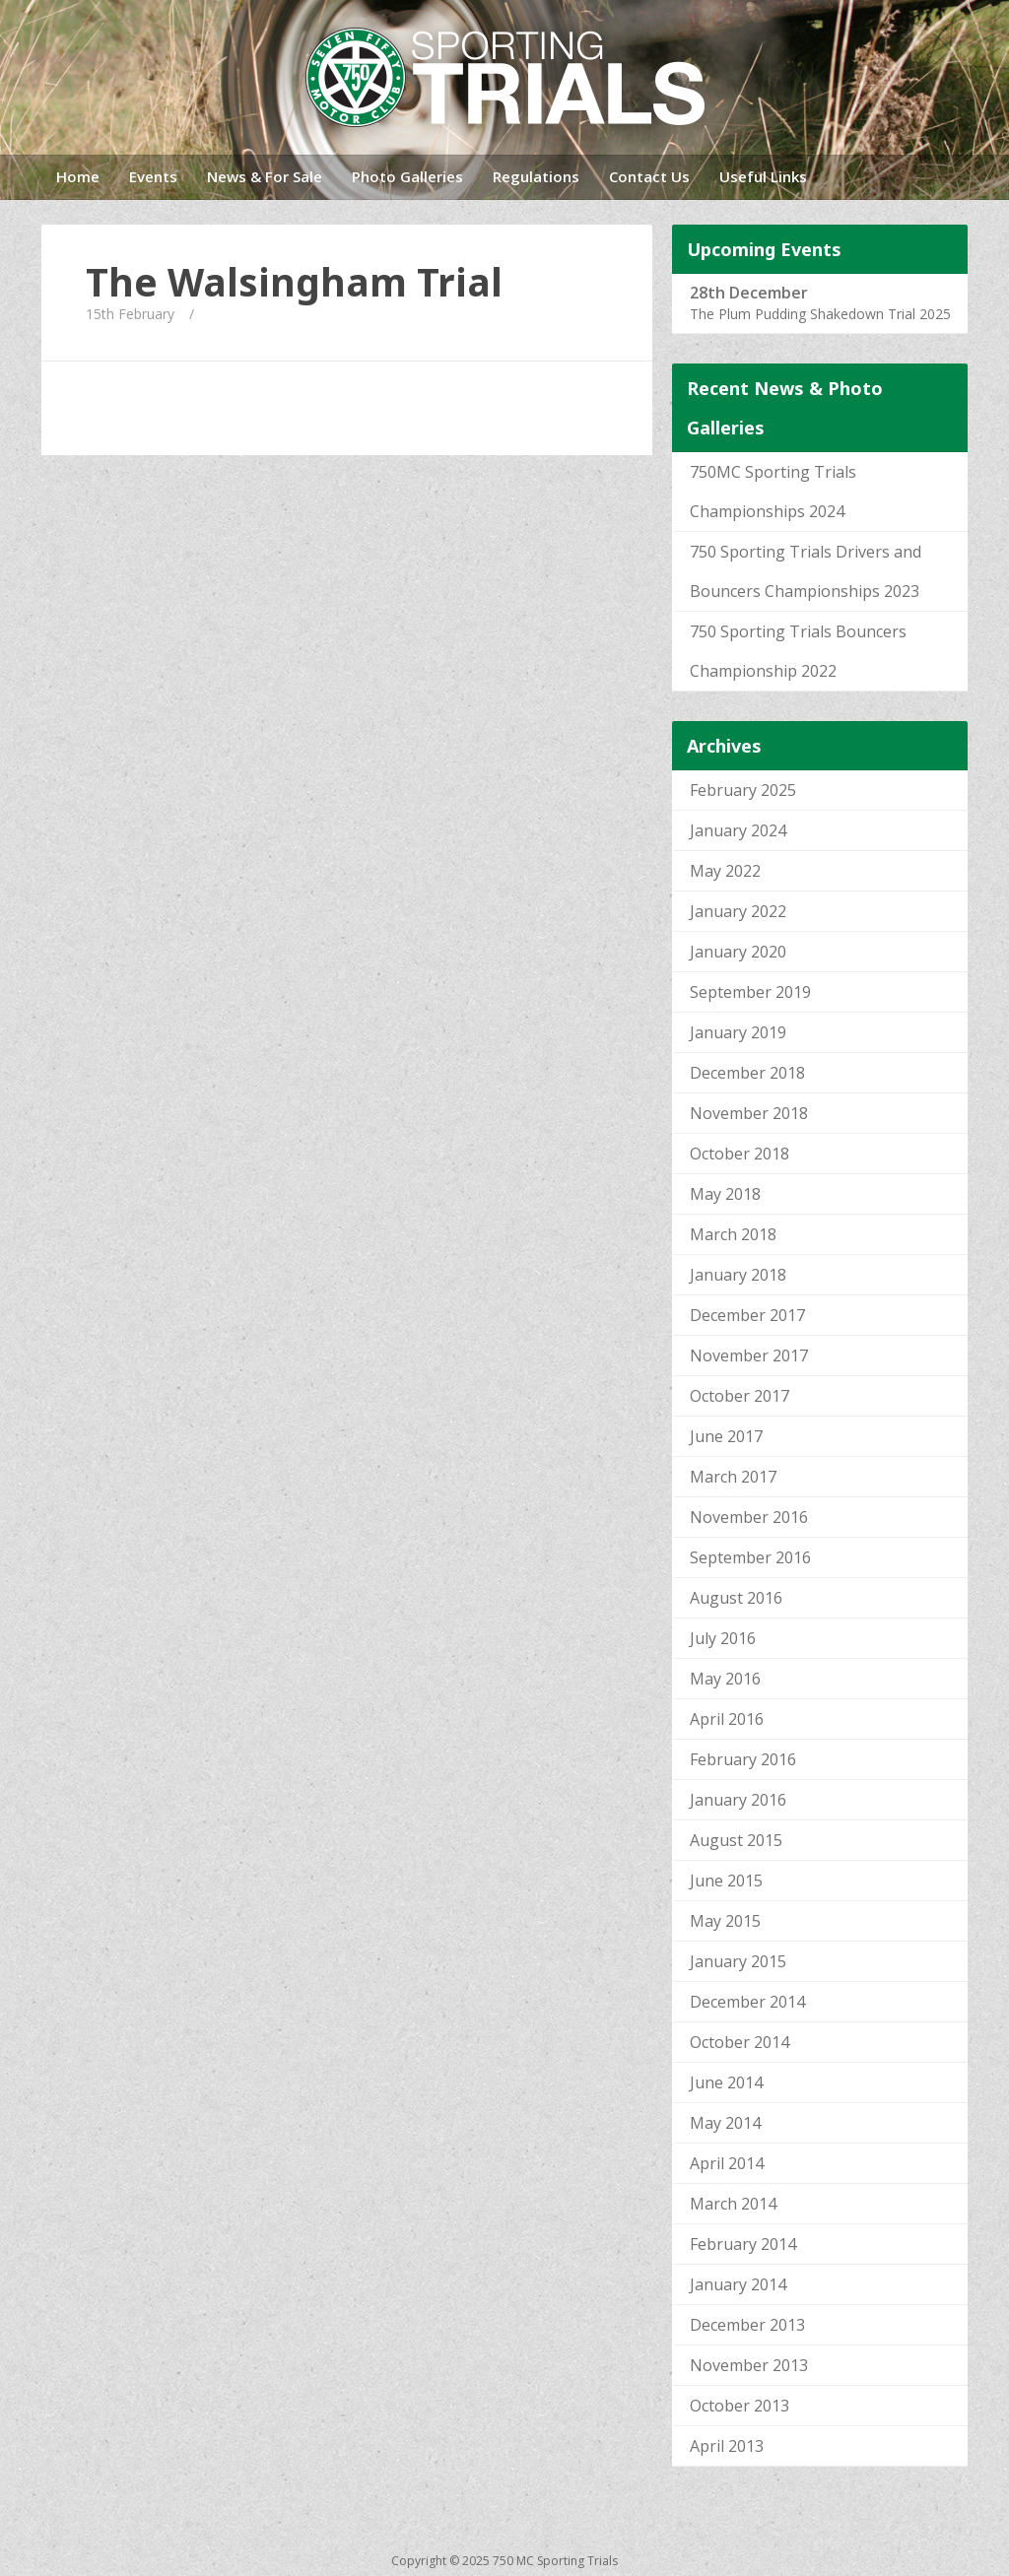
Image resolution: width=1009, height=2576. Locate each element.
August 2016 (736, 1598)
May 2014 (725, 2123)
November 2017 (749, 1355)
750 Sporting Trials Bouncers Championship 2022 (798, 651)
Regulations (536, 176)
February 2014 (743, 2244)
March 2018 (733, 1234)
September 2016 (750, 1557)
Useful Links (763, 176)
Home (78, 176)
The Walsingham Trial (294, 281)
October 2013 (739, 2405)
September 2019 (750, 992)
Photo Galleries (407, 176)
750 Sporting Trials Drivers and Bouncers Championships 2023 (805, 571)
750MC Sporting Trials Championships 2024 (773, 491)
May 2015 (725, 1921)
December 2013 (747, 2325)
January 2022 (738, 911)
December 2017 (747, 1315)
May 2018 (725, 1194)
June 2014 (726, 2082)
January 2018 (738, 1275)
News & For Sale (264, 176)
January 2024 (738, 830)
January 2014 (738, 2284)
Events (153, 176)
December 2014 (747, 2002)
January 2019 (738, 1032)
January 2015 (738, 1961)
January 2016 (738, 1800)
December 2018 (747, 1073)
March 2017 (733, 1476)
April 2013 (727, 2446)
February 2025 (743, 790)
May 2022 (725, 871)
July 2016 (723, 1638)
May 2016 (725, 1678)
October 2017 (739, 1396)
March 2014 (733, 2203)
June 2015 (726, 1880)
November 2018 (749, 1113)
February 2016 (743, 1759)
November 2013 (749, 2365)
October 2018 (739, 1153)
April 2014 (727, 2163)
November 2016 (749, 1517)
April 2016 (727, 1719)
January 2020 (738, 951)
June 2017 (726, 1436)
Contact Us (649, 176)
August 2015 (736, 1840)
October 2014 (739, 2042)
